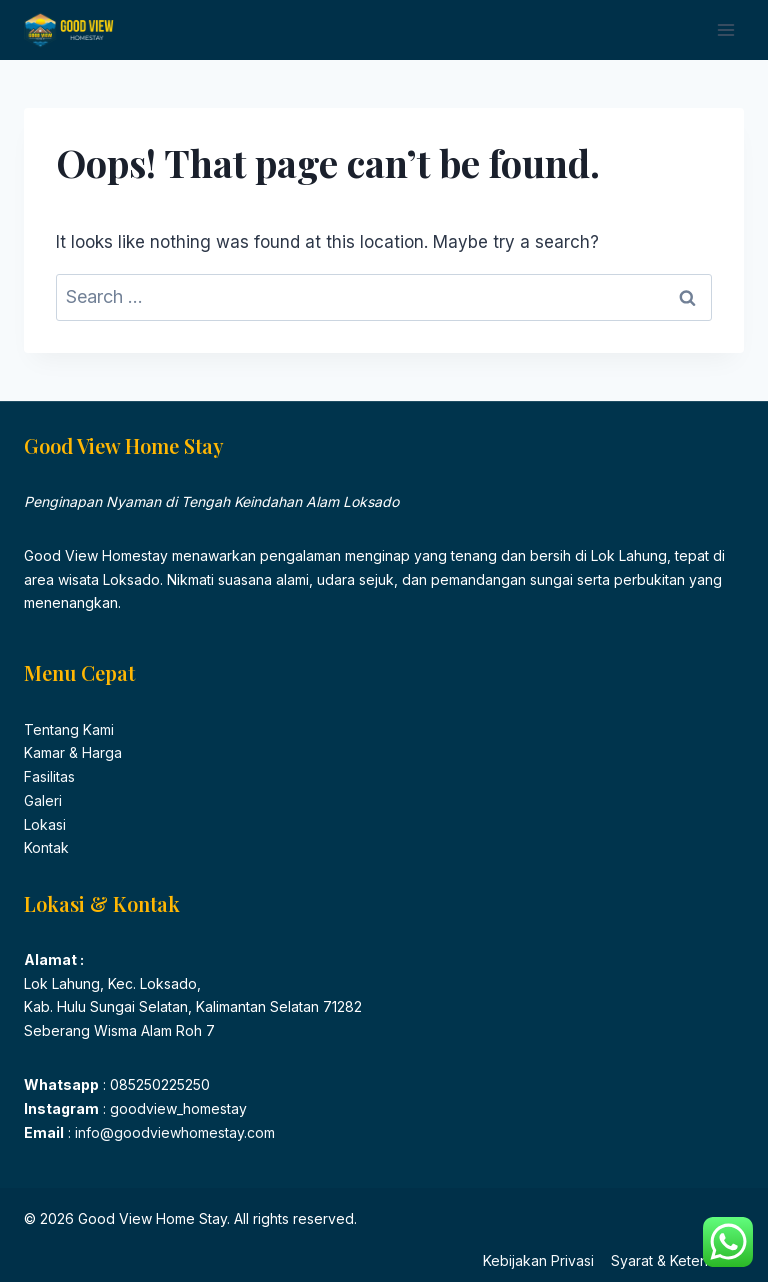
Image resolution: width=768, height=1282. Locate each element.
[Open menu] (725, 29)
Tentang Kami (69, 729)
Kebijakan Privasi (538, 1260)
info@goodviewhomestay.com (173, 1132)
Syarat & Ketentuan (673, 1260)
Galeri (43, 800)
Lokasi (45, 824)
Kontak (46, 847)
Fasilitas (49, 776)
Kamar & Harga (73, 752)
